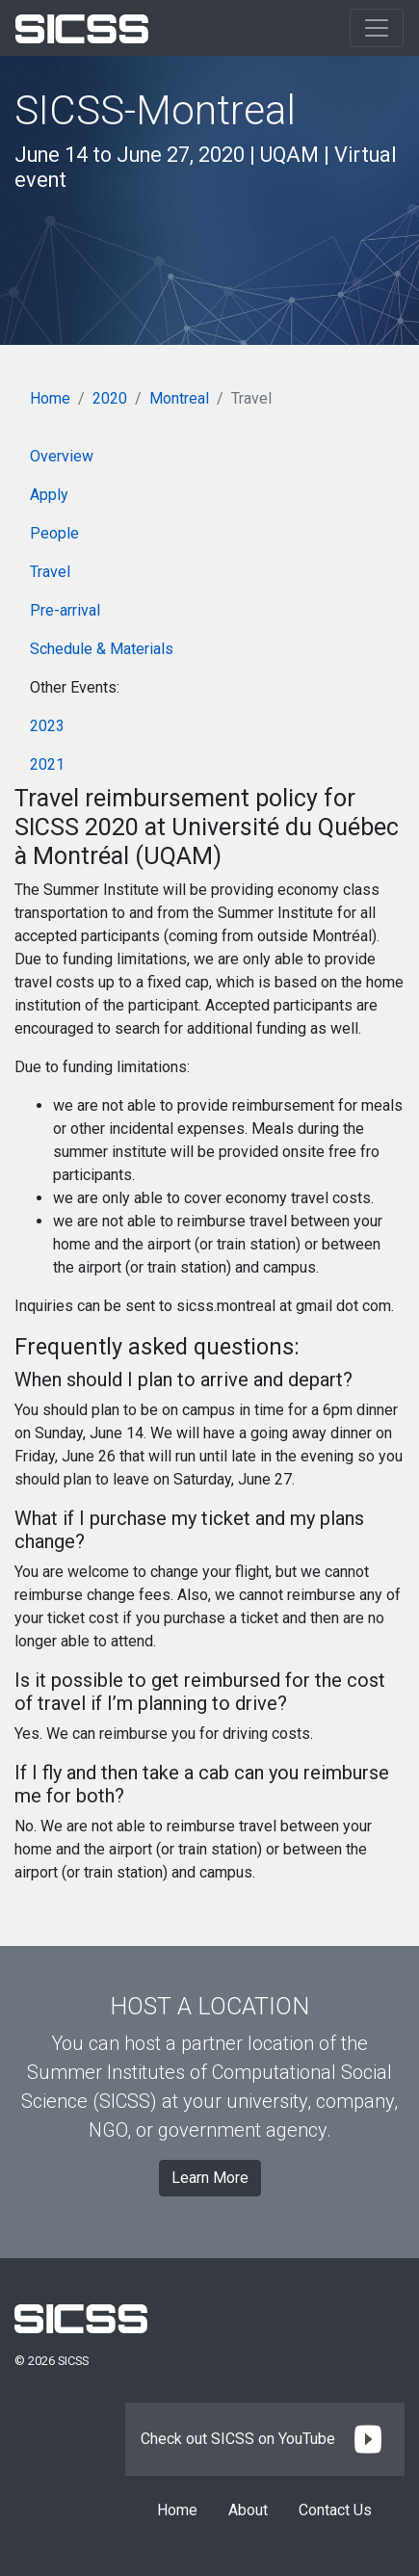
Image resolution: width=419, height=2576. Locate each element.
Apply (49, 495)
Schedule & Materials (101, 649)
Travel (50, 572)
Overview (61, 456)
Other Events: (74, 687)
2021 (47, 764)
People (54, 533)
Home (50, 398)
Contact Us (335, 2510)
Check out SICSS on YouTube (265, 2439)
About (248, 2510)
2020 (109, 398)
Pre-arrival (65, 610)
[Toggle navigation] (377, 28)
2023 (47, 726)
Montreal (179, 398)
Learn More (210, 2178)
